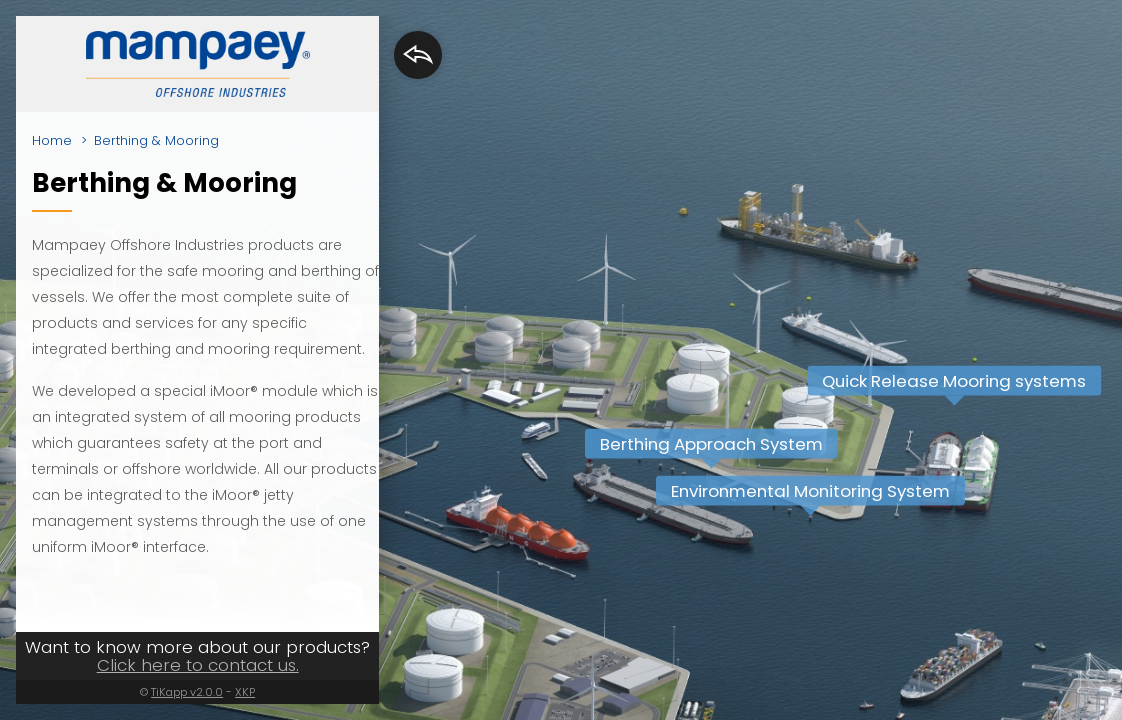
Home (52, 141)
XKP (245, 692)
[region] (561, 360)
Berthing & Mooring (156, 141)
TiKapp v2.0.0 (187, 692)
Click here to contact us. (198, 665)
